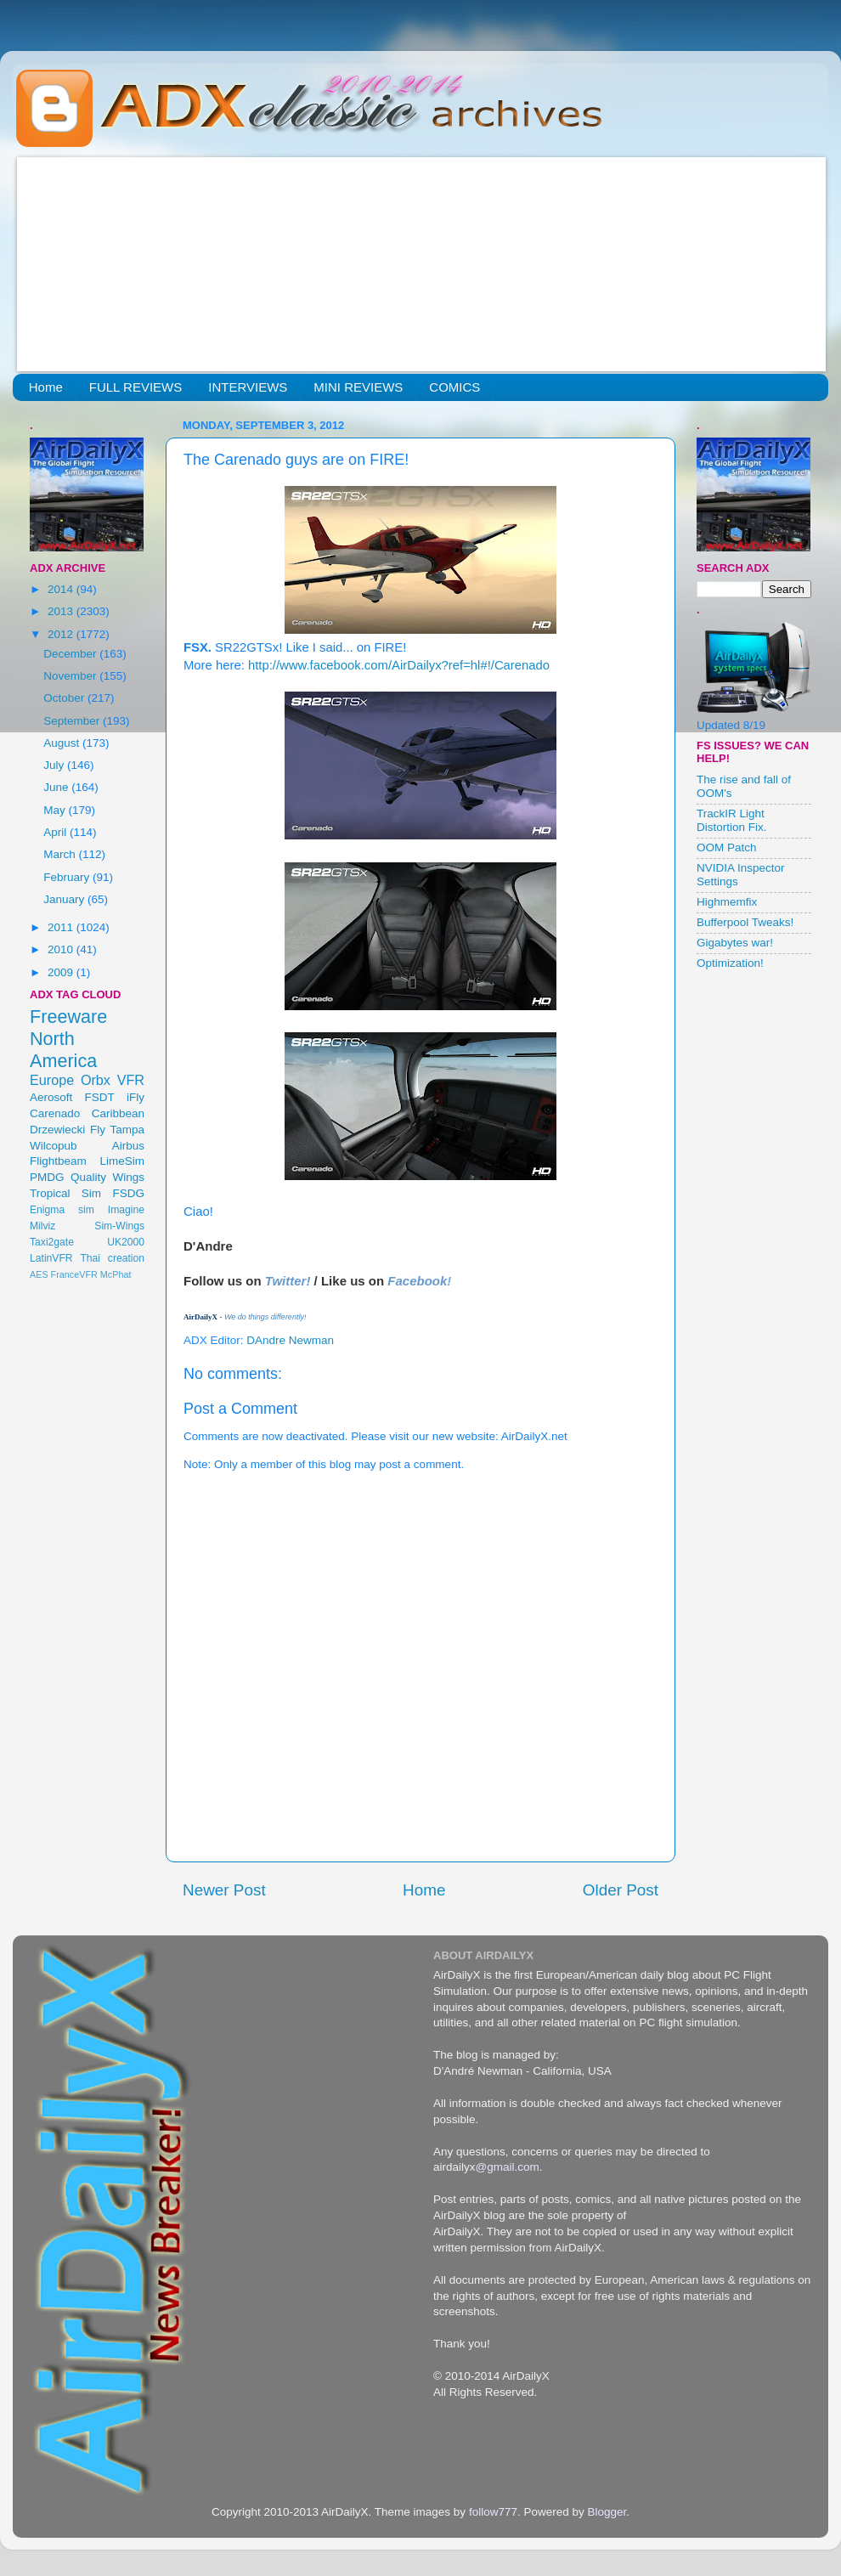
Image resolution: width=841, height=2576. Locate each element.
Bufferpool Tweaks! (745, 922)
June (57, 787)
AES (39, 1274)
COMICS (454, 387)
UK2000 (125, 1242)
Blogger (606, 2511)
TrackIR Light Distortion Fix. (732, 820)
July (55, 765)
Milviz (42, 1226)
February (68, 877)
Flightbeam (58, 1161)
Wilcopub (53, 1145)
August (62, 743)
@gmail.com (507, 2167)
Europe (52, 1079)
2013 (62, 611)
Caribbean (118, 1113)
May (55, 810)
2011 (62, 927)
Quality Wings (107, 1177)
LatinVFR (51, 1258)
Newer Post (224, 1890)
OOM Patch (727, 847)
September (73, 721)
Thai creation (112, 1258)
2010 (62, 949)
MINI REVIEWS (358, 387)
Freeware (68, 1016)
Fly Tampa (117, 1129)
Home (46, 387)
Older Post (620, 1890)
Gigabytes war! (735, 942)
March (60, 854)
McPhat (116, 1274)
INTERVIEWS (247, 387)
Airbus (128, 1145)
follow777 (493, 2511)
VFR (130, 1079)
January (65, 899)
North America (63, 1049)
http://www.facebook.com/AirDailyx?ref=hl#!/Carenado (399, 665)
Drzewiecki (57, 1129)
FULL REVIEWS (135, 387)
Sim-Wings (119, 1226)
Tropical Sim (65, 1193)
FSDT (100, 1097)
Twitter (286, 1281)
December (71, 653)
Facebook (417, 1281)
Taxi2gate (52, 1242)
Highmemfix (727, 901)
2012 (62, 634)
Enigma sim (62, 1210)
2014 (62, 589)
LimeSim (121, 1161)
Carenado (55, 1113)
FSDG (128, 1193)
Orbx (95, 1079)
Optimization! (730, 963)
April (56, 832)
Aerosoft (51, 1097)
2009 (62, 972)
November (71, 675)
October (65, 698)
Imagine (126, 1210)
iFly (135, 1097)
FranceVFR (74, 1274)
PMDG (47, 1177)
